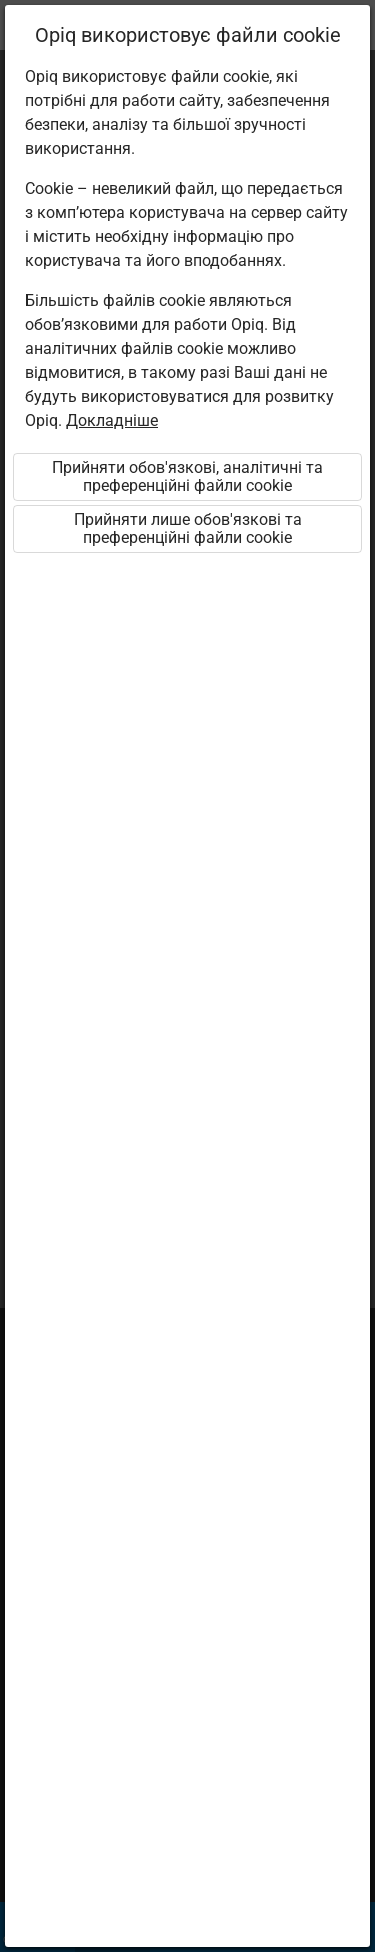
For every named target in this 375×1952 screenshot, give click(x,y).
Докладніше (112, 420)
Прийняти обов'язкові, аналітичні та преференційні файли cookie (187, 476)
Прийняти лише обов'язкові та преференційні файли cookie (188, 528)
